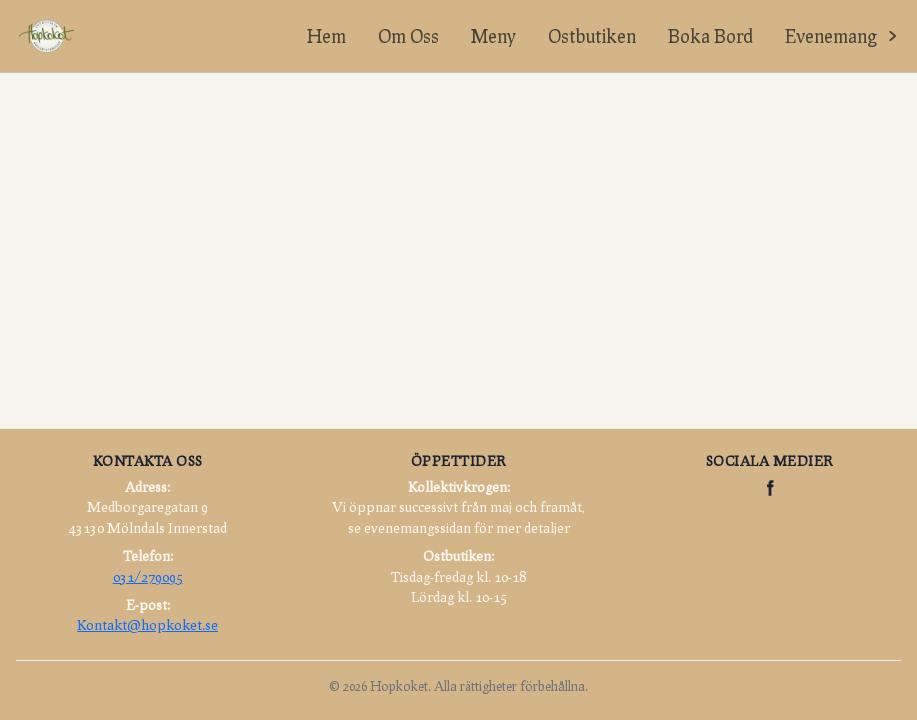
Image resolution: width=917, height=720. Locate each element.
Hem (326, 36)
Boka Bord (710, 36)
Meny (493, 36)
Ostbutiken (592, 36)
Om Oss (408, 36)
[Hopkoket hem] (46, 36)
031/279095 (148, 576)
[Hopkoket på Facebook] (770, 488)
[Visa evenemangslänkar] (843, 36)
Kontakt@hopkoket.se (147, 624)
